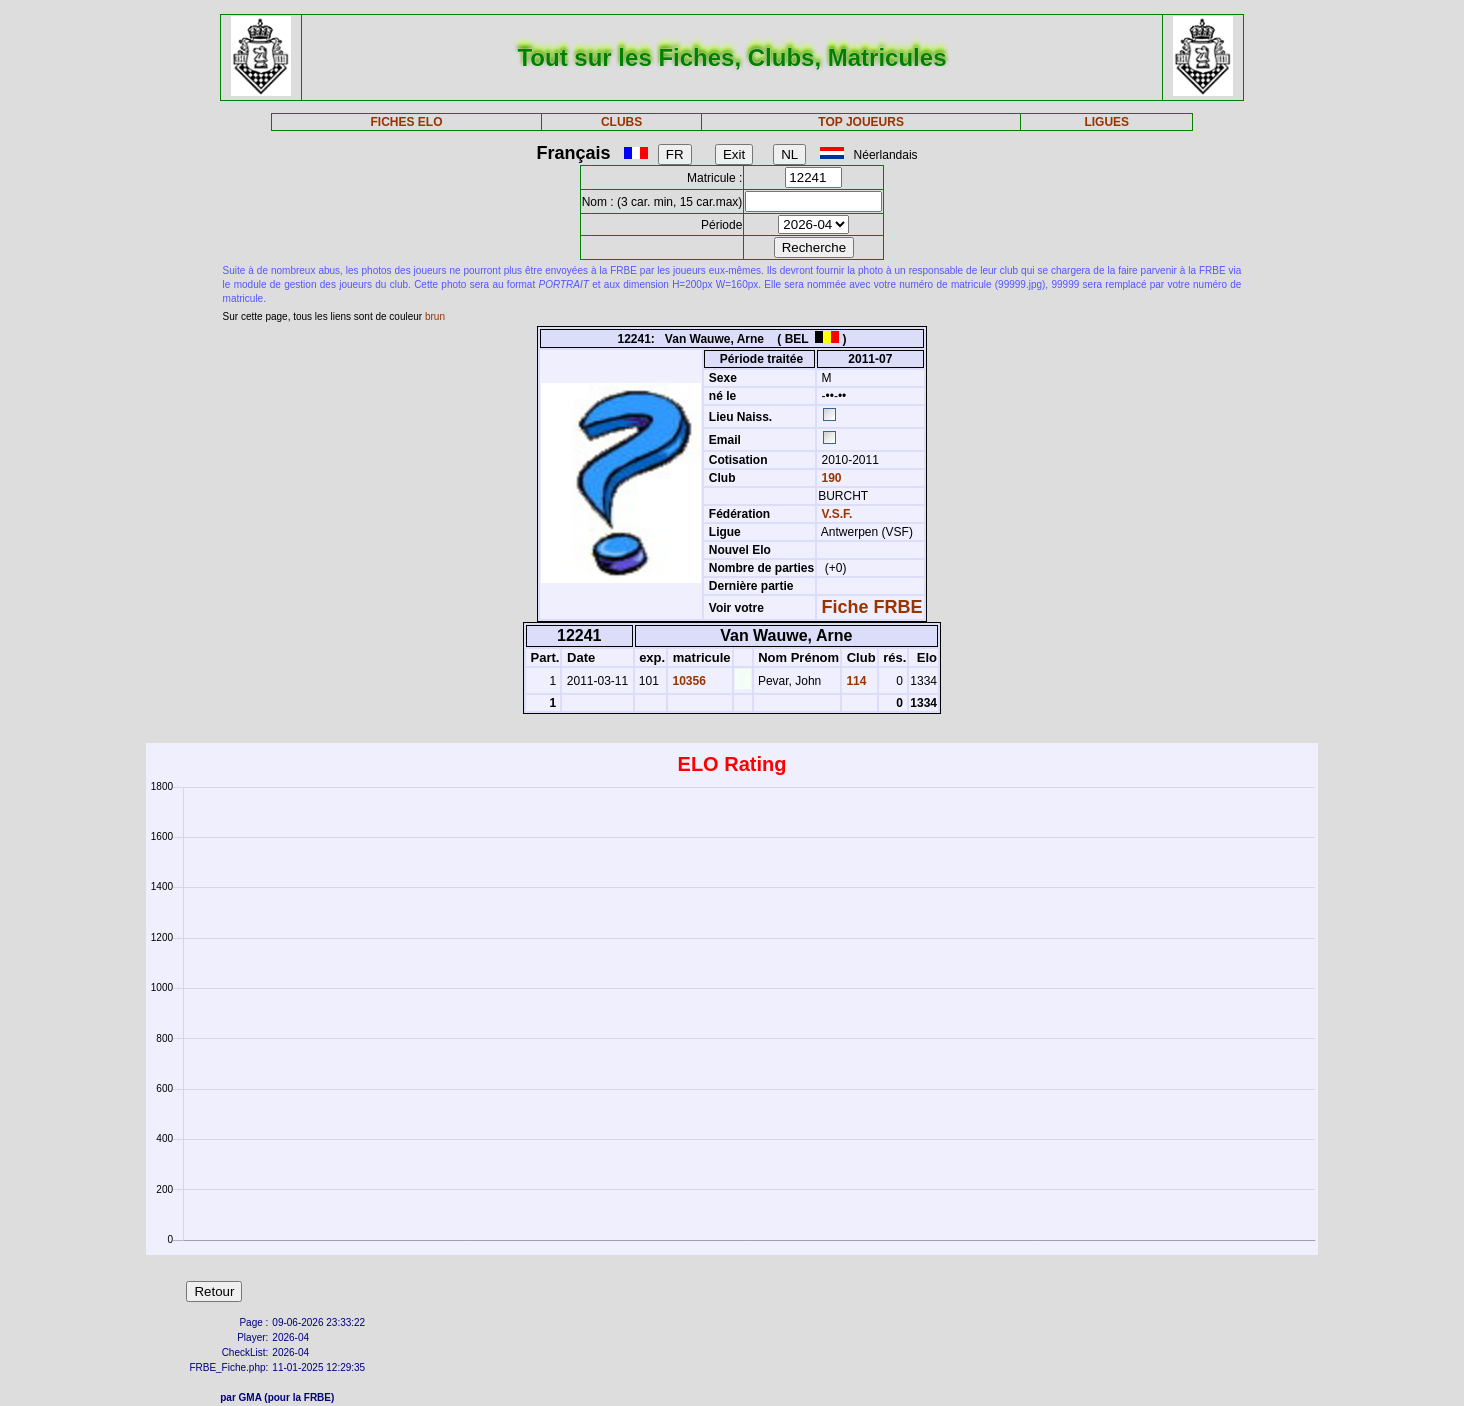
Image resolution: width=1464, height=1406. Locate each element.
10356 (687, 681)
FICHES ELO (407, 122)
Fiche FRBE (872, 607)
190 (829, 478)
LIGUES (1106, 122)
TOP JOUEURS (861, 122)
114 (854, 681)
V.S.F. (837, 514)
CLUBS (621, 122)
